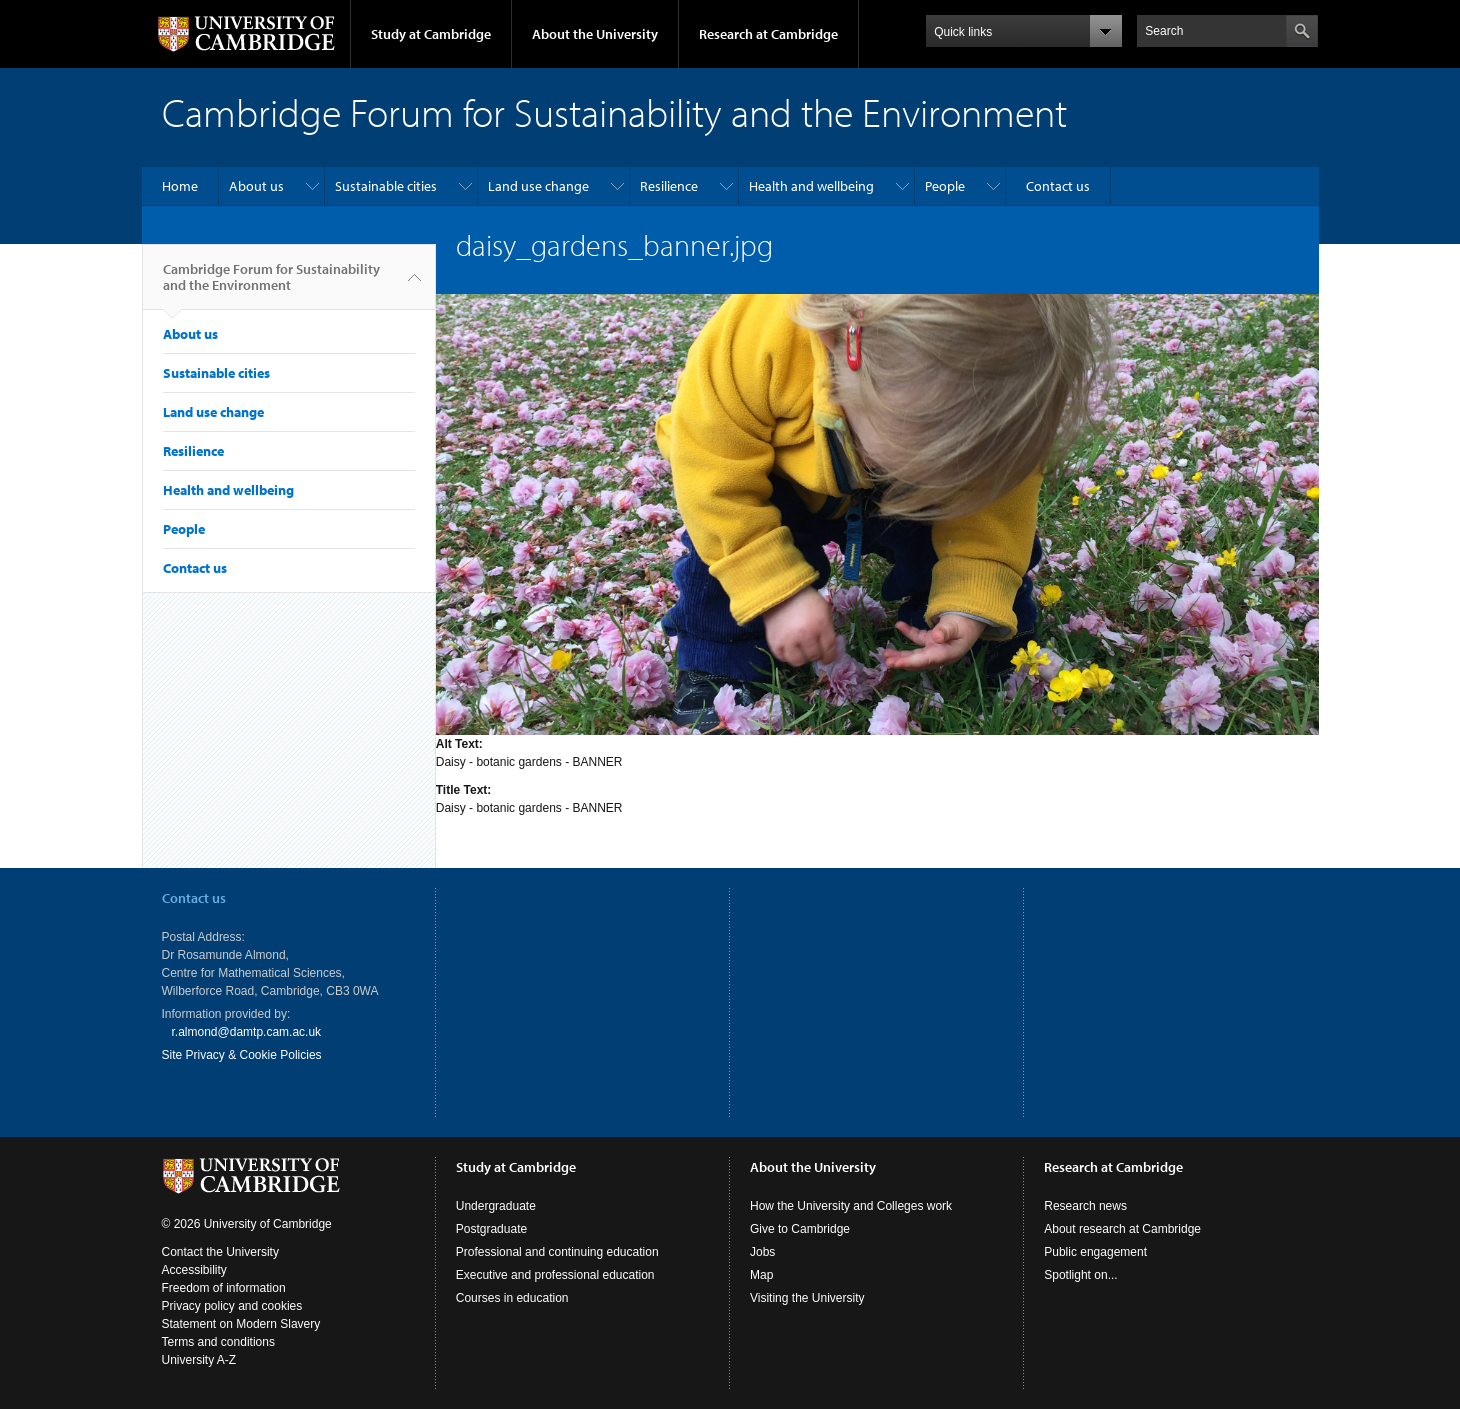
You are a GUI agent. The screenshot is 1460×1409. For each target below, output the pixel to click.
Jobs (762, 1252)
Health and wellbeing (811, 186)
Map (761, 1275)
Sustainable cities (386, 186)
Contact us (1058, 186)
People (945, 186)
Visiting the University (807, 1298)
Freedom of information (224, 1288)
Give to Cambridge (800, 1229)
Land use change (538, 186)
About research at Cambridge (1122, 1229)
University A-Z (199, 1360)
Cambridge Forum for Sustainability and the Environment (271, 285)
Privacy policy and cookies (232, 1306)
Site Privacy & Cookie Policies (242, 1055)
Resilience (669, 186)
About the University (595, 34)
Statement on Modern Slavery (241, 1324)
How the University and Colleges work (851, 1206)
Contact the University (220, 1252)
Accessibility (194, 1270)
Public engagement (1095, 1252)
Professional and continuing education (557, 1252)
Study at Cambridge (431, 34)
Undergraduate (496, 1206)
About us (256, 186)
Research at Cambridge (768, 34)
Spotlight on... (1080, 1275)
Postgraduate (491, 1229)
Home (180, 186)
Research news (1085, 1206)
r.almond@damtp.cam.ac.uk (247, 1032)
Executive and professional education (555, 1275)
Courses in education (512, 1298)
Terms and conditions (218, 1342)
